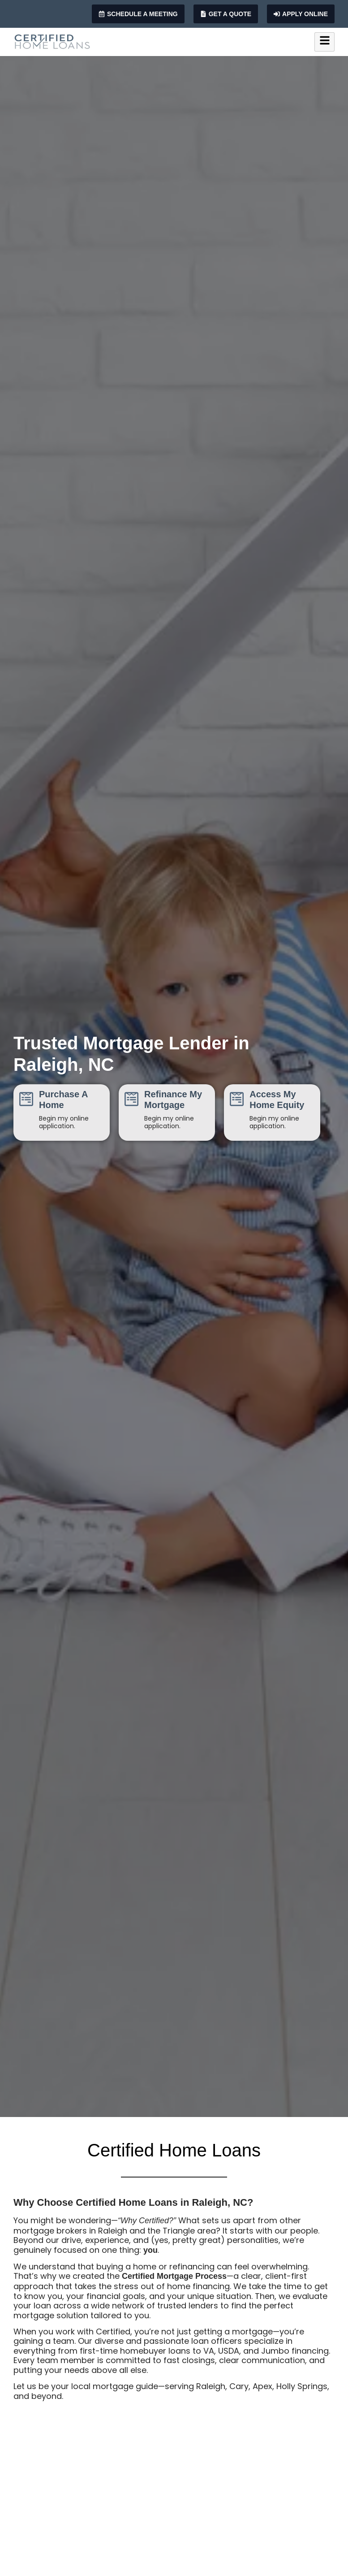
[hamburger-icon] (324, 42)
